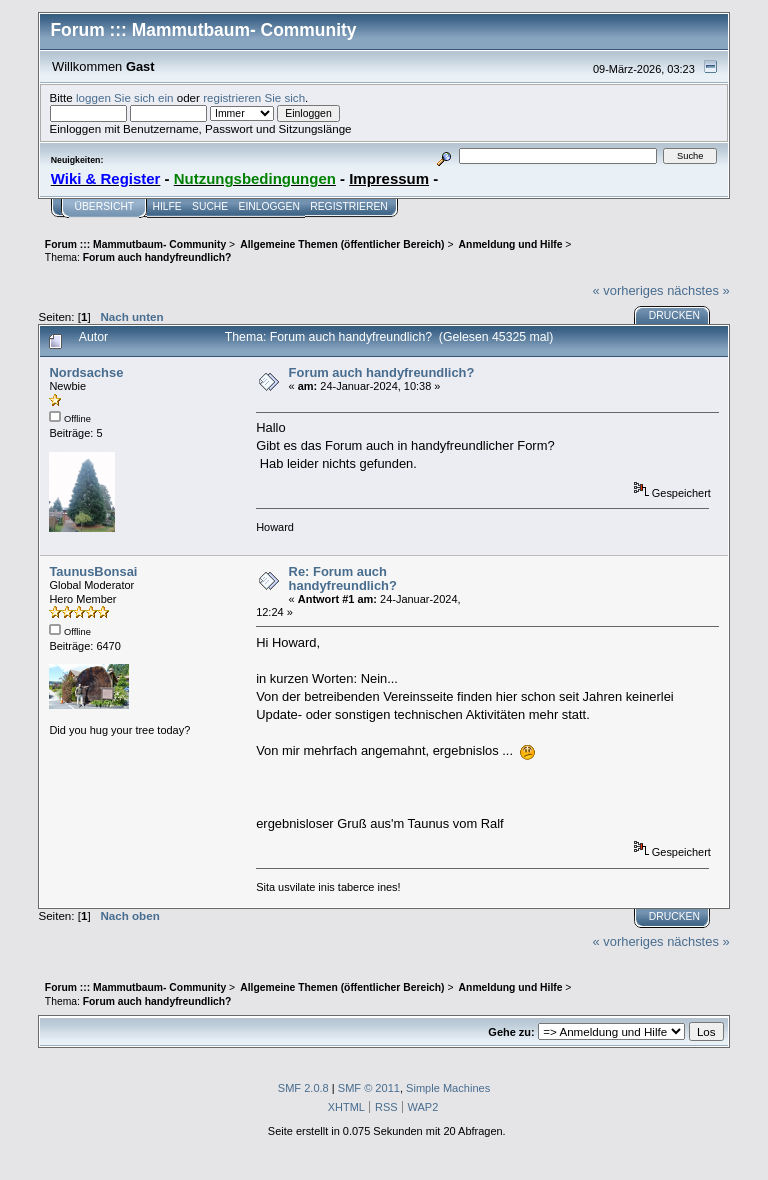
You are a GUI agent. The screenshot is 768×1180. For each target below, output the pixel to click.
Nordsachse (86, 372)
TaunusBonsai (93, 571)
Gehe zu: (511, 1032)
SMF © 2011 (369, 1088)
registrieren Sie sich (254, 97)
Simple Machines (448, 1088)
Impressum (389, 178)
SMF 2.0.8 (303, 1088)
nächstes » (698, 290)
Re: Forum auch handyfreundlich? (343, 578)
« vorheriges (628, 290)
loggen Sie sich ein (124, 97)
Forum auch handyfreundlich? (382, 372)
